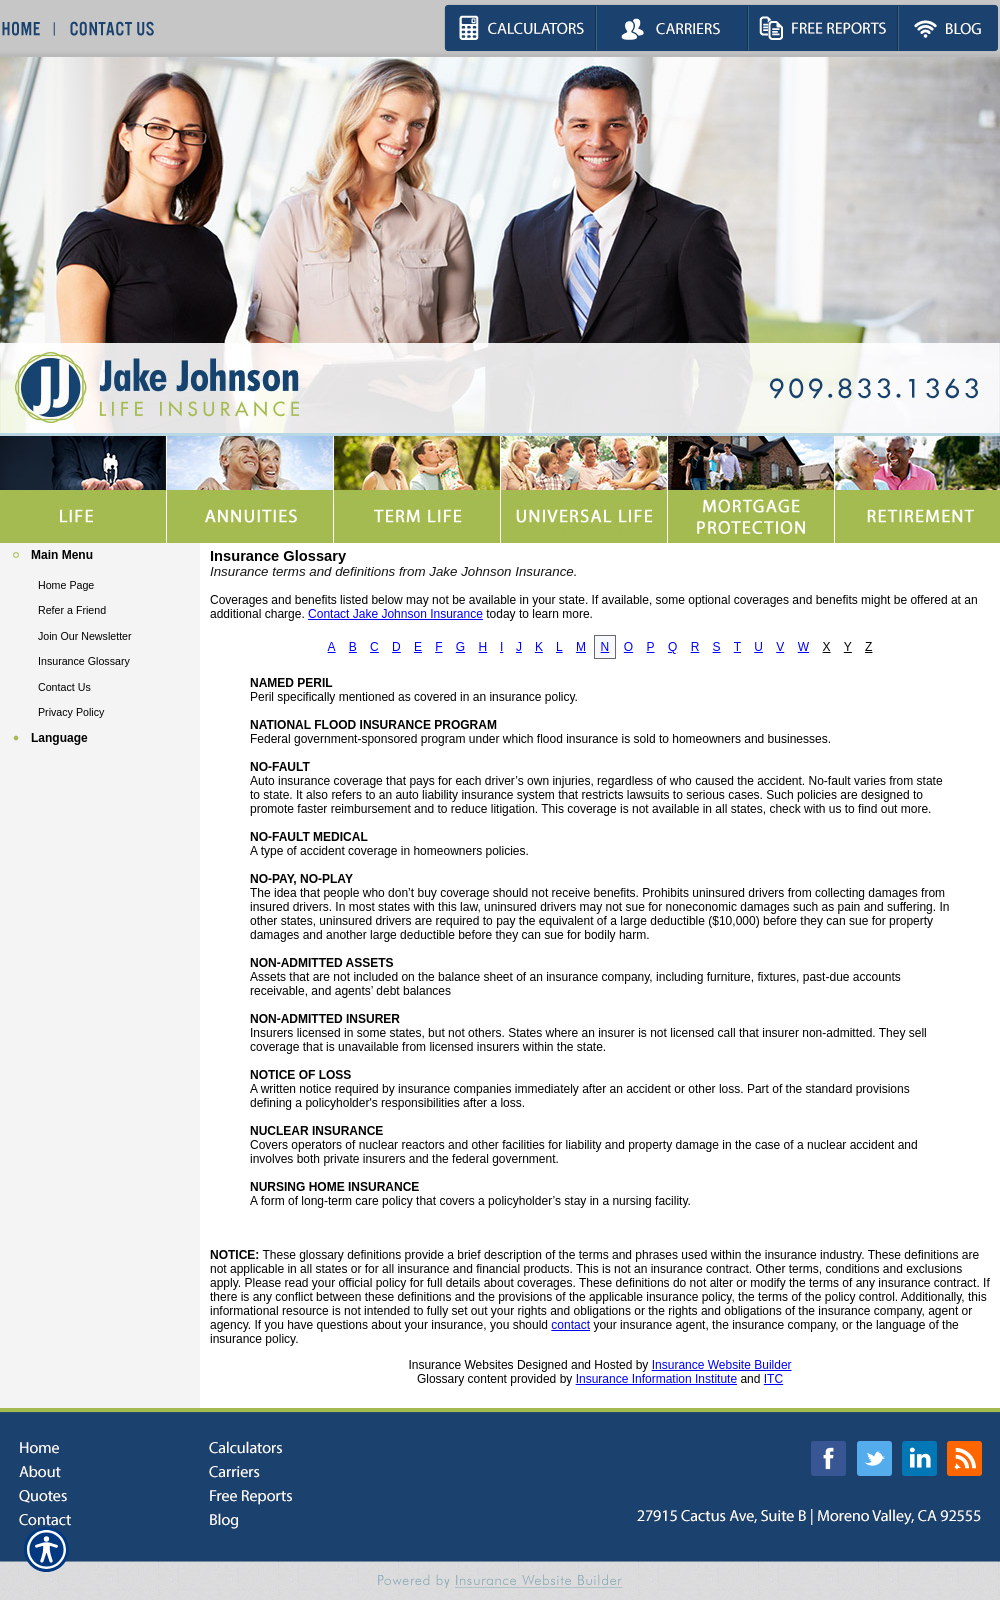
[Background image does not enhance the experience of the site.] (100, 557)
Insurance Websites (460, 1365)
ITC (773, 1379)
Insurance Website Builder (722, 1365)
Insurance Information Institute (656, 1379)
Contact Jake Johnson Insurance (395, 614)
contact (570, 1325)
